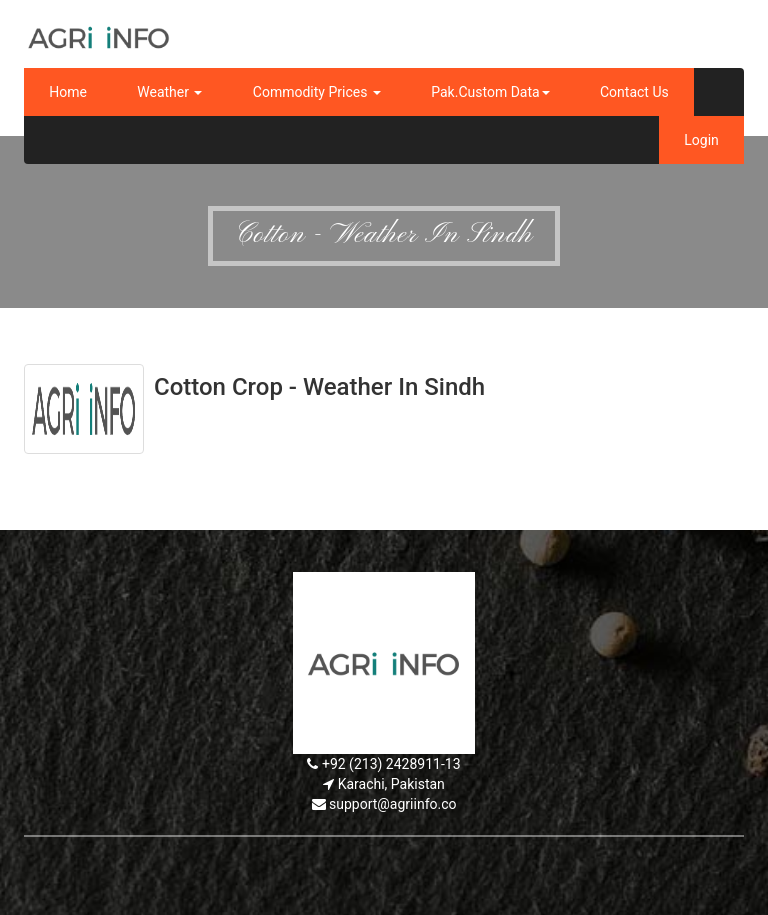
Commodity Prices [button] (317, 92)
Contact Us (634, 92)
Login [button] (701, 140)
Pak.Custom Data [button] (490, 92)
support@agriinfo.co (393, 804)
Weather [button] (169, 92)
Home (68, 92)
